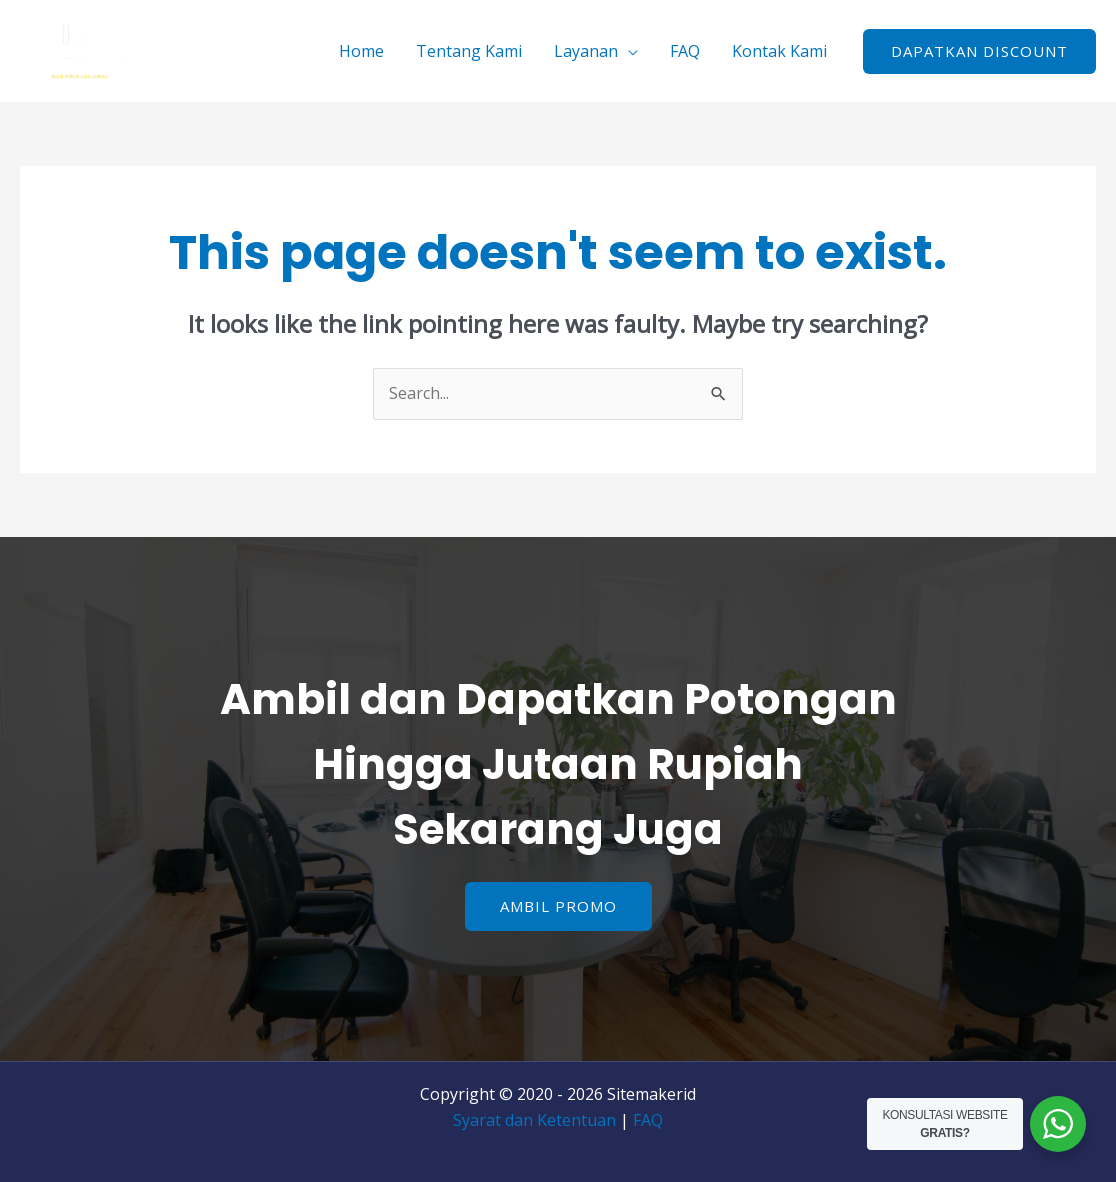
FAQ (685, 51)
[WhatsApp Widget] (1058, 1124)
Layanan (586, 51)
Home (361, 51)
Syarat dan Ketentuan (534, 1120)
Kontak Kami (779, 51)
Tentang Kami (469, 51)
